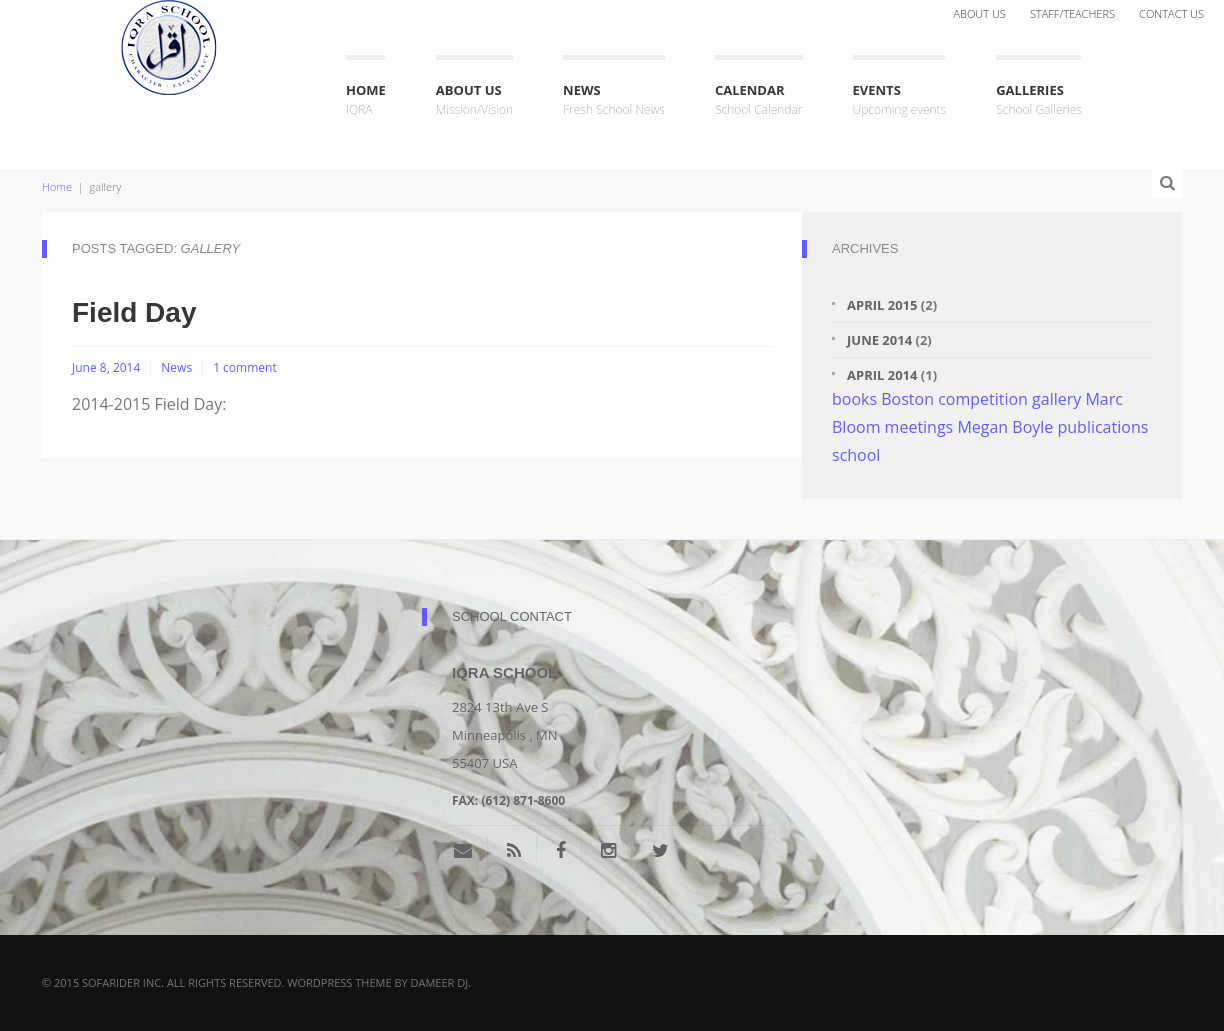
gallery (1056, 399)
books (854, 399)
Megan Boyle (1005, 427)
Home (366, 100)
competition (983, 399)
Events (900, 100)
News (614, 100)
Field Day (134, 312)
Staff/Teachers (1072, 13)
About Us (979, 13)
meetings (919, 427)
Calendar (759, 100)
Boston (907, 399)
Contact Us (1171, 13)
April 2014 (882, 375)
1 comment (245, 367)
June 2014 (879, 340)
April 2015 (882, 305)
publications (1102, 427)
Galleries (1039, 100)
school (856, 455)
